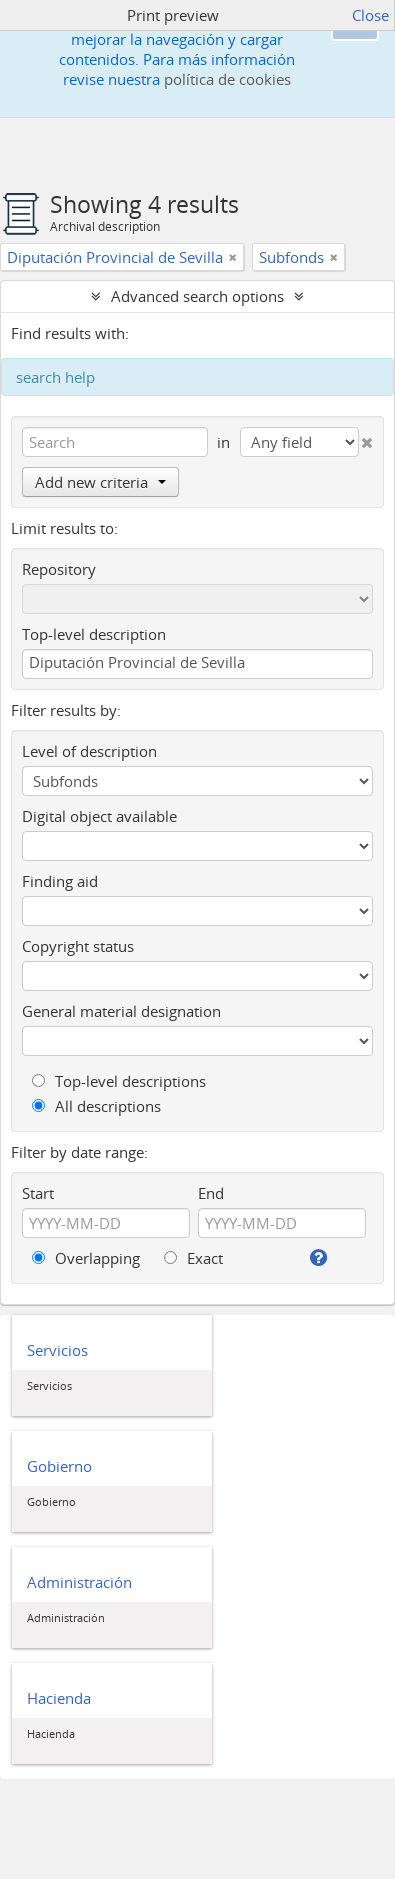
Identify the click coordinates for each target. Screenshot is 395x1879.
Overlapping (86, 1258)
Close (370, 15)
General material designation (121, 1011)
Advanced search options (197, 296)
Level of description (89, 751)
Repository (59, 569)
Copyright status (78, 946)
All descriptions (96, 1106)
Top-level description (94, 634)
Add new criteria (100, 482)
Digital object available (99, 816)
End (211, 1193)
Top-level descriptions (119, 1081)
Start (38, 1193)
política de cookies (227, 79)
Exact (193, 1258)
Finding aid (60, 881)
